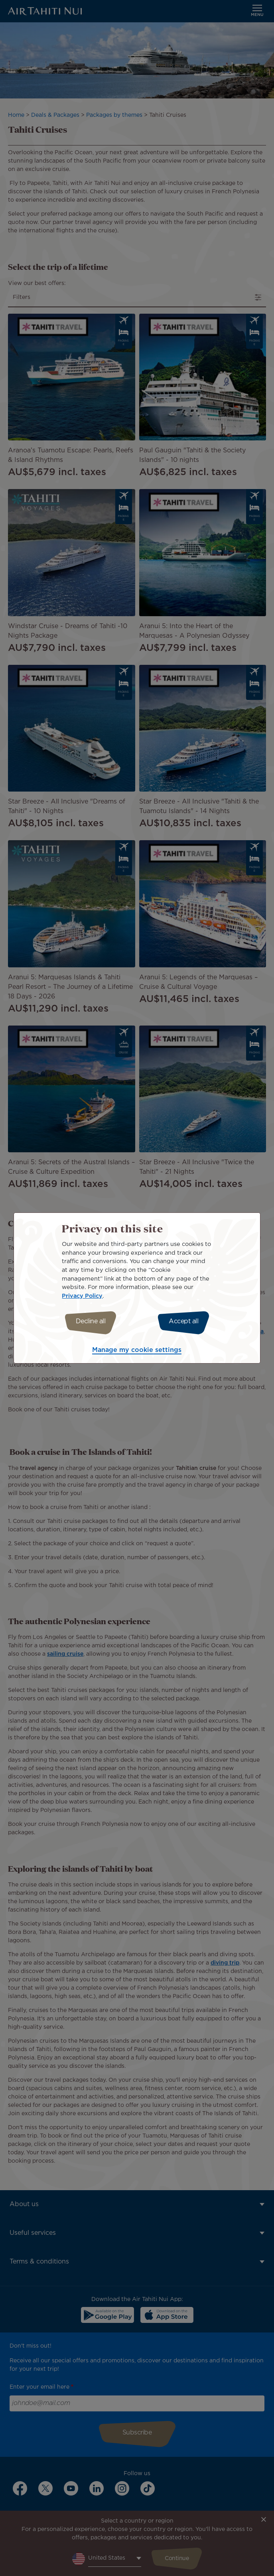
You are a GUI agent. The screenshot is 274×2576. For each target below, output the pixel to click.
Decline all (91, 1321)
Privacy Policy (82, 1296)
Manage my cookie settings (136, 1350)
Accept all (183, 1321)
